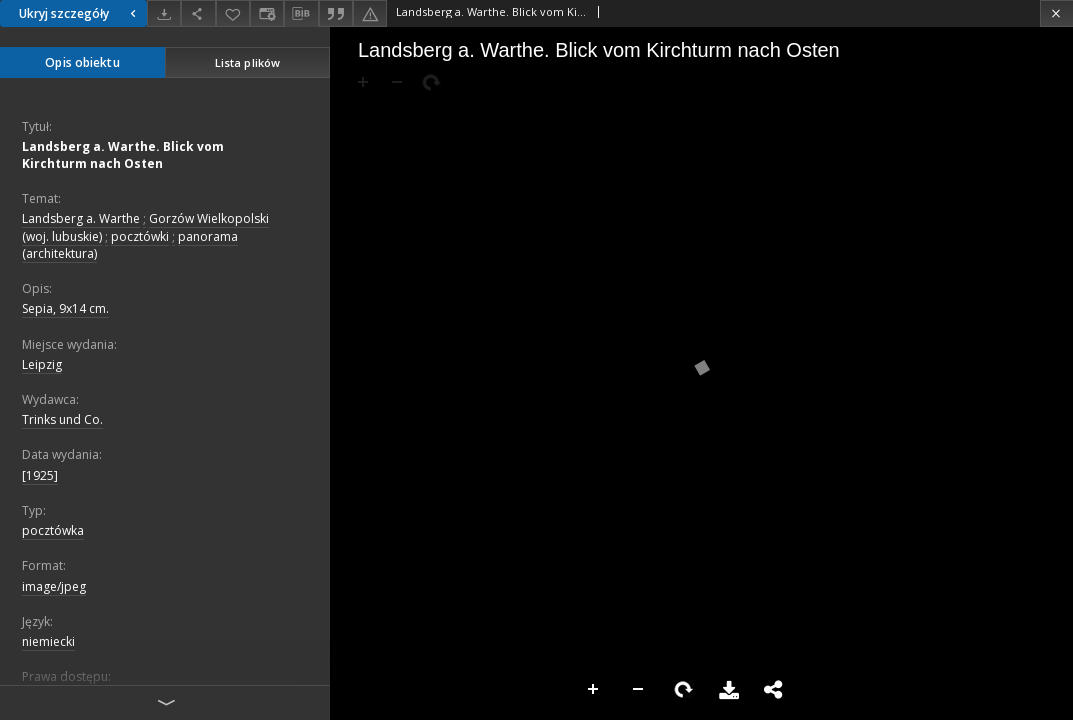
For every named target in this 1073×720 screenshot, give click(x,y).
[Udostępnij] (198, 13)
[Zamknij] (1056, 13)
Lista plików (247, 62)
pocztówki (140, 236)
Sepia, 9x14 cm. (65, 308)
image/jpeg (54, 586)
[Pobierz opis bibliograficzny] (301, 14)
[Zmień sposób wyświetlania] (267, 13)
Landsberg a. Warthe (81, 218)
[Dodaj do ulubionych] (233, 13)
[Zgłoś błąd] (370, 13)
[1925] (40, 475)
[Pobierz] (164, 13)
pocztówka (53, 530)
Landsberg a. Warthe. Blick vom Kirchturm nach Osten (123, 155)
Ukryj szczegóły (80, 13)
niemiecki (48, 641)
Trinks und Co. (62, 419)
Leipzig (42, 364)
